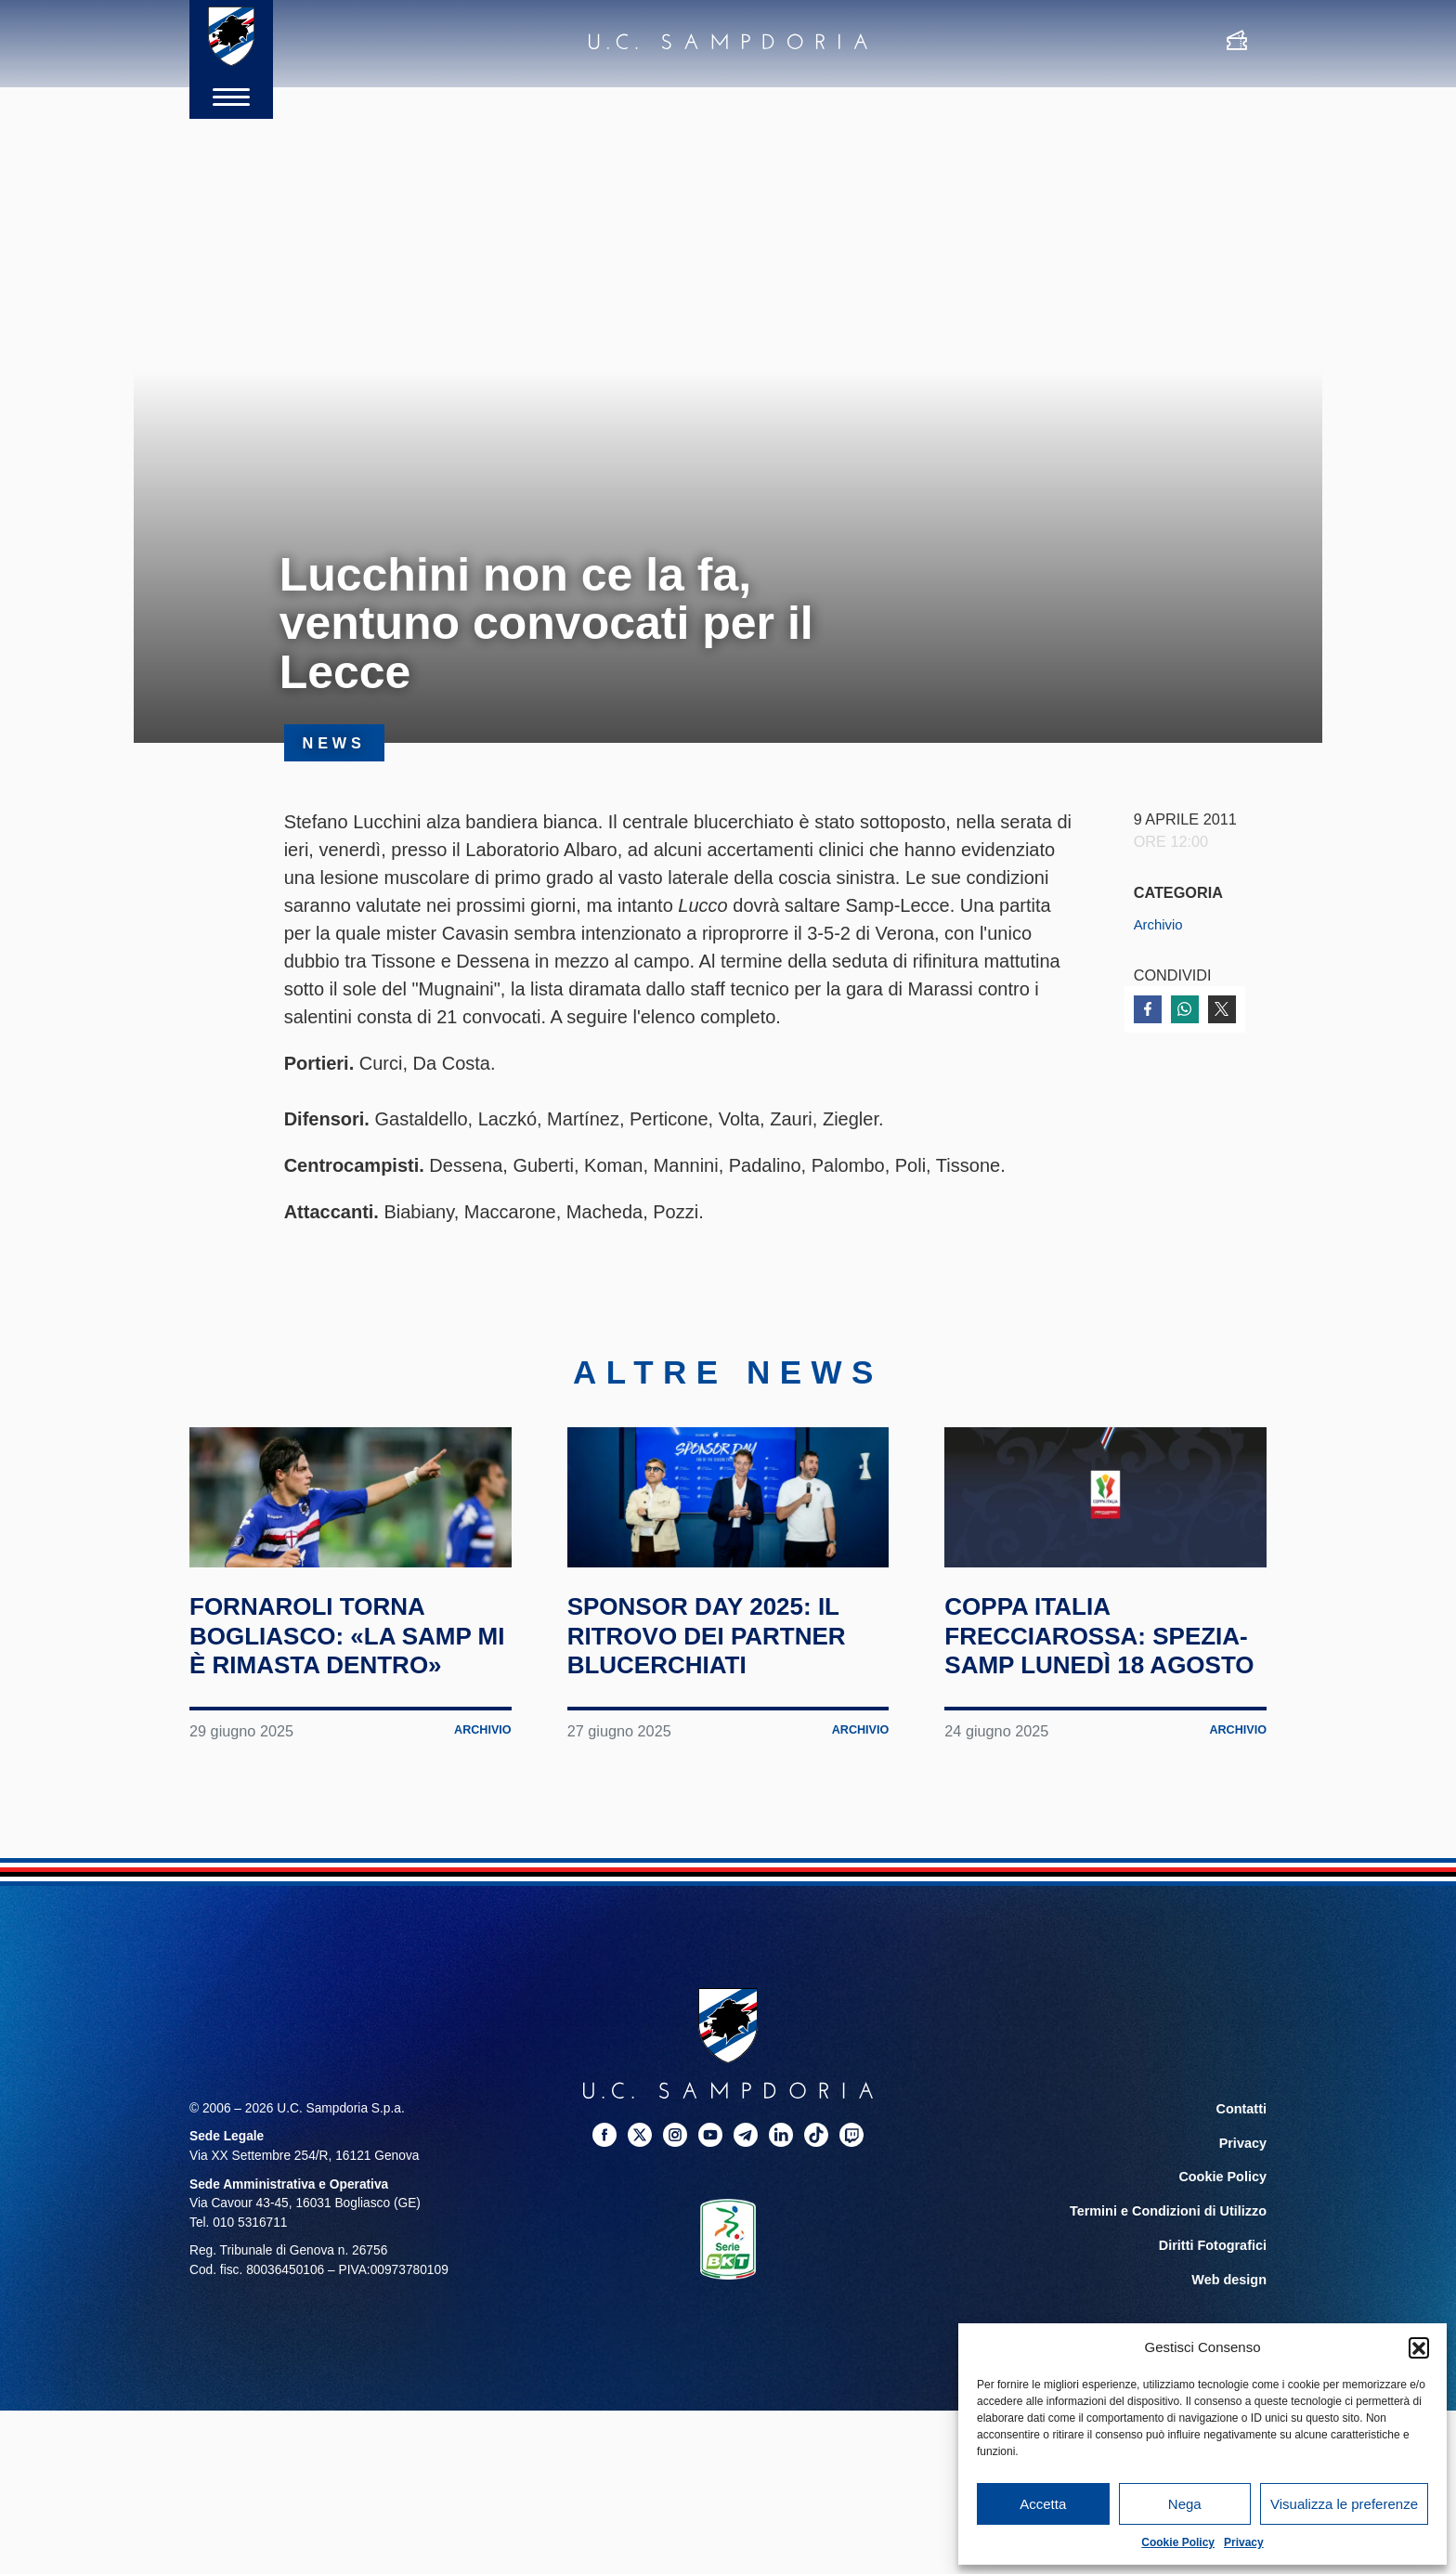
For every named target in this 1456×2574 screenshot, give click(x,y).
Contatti (1242, 2197)
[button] (1419, 2347)
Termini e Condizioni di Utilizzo (1173, 2297)
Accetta (1043, 2504)
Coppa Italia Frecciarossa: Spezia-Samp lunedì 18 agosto (1094, 1709)
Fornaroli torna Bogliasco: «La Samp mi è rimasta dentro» (327, 1709)
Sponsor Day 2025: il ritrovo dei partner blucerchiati (728, 1694)
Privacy (1244, 2542)
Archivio (1161, 924)
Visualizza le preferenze (1344, 2504)
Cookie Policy (1178, 2542)
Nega (1185, 2504)
